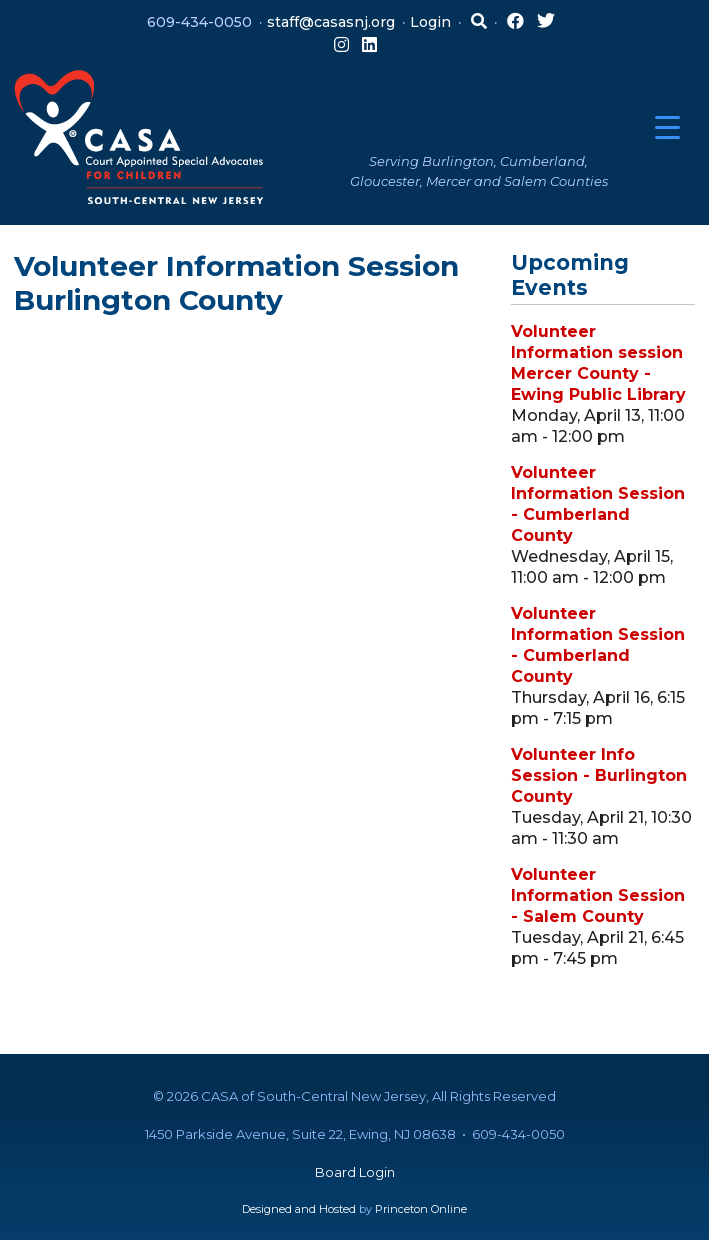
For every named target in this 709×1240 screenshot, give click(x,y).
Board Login (355, 1172)
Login (430, 22)
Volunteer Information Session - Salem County (598, 895)
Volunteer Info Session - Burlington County (599, 775)
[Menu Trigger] (667, 127)
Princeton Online (421, 1209)
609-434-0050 (199, 22)
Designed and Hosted (299, 1209)
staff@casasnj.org (331, 22)
